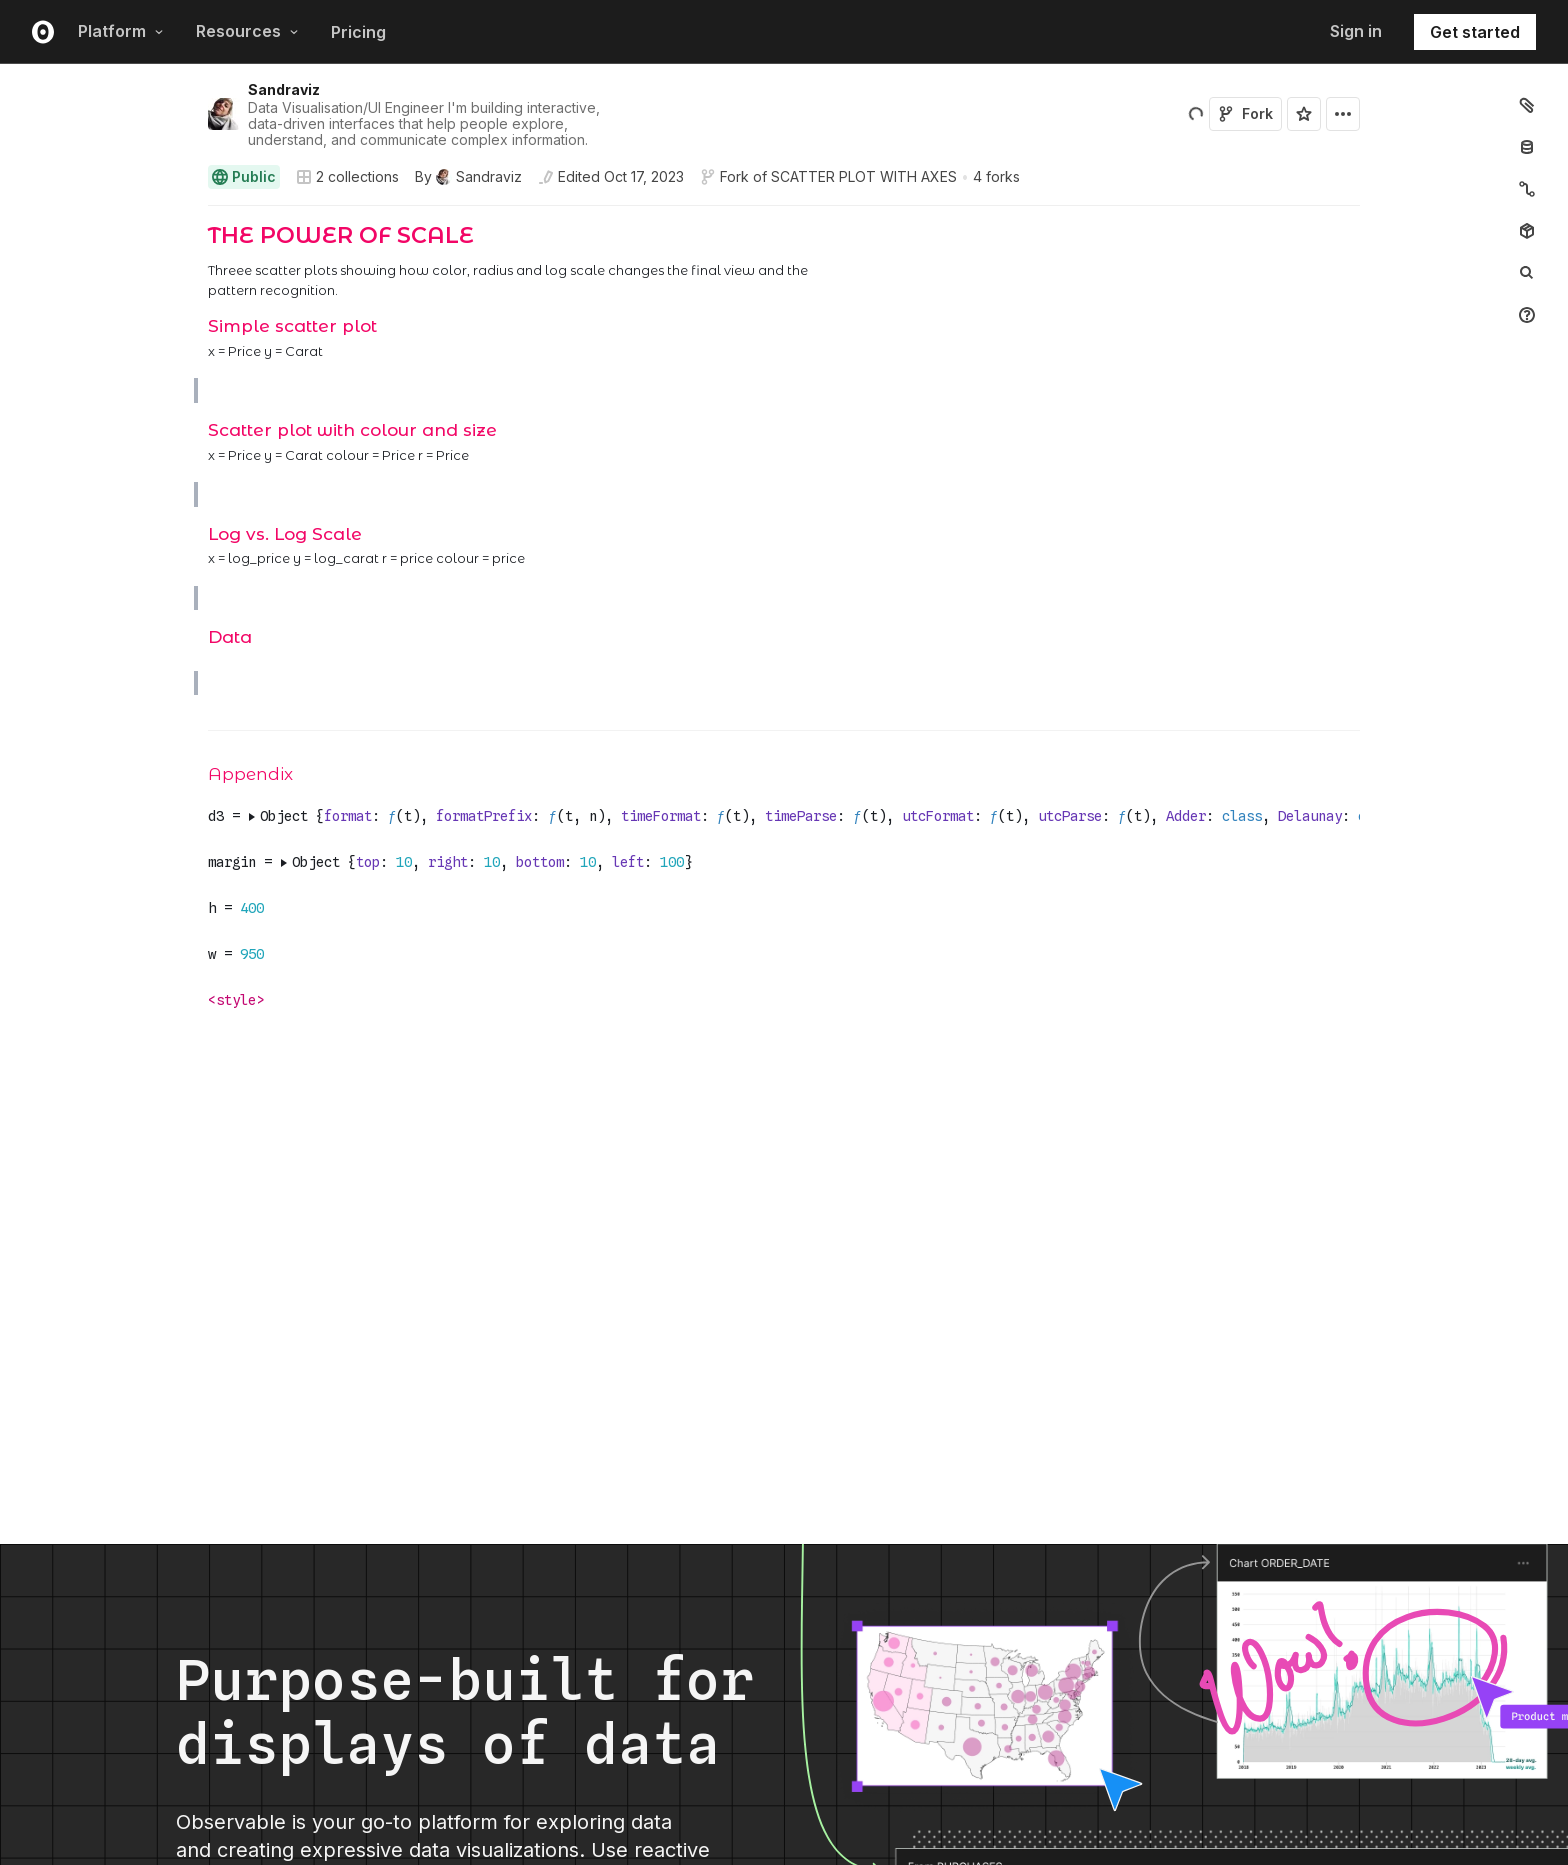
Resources (247, 31)
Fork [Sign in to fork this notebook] (1245, 113)
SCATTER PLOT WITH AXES (864, 176)
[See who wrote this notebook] (468, 177)
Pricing (358, 32)
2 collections (347, 177)
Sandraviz (284, 89)
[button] (184, 214)
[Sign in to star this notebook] (1304, 114)
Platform (121, 31)
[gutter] (97, 261)
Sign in (1356, 31)
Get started (1475, 32)
